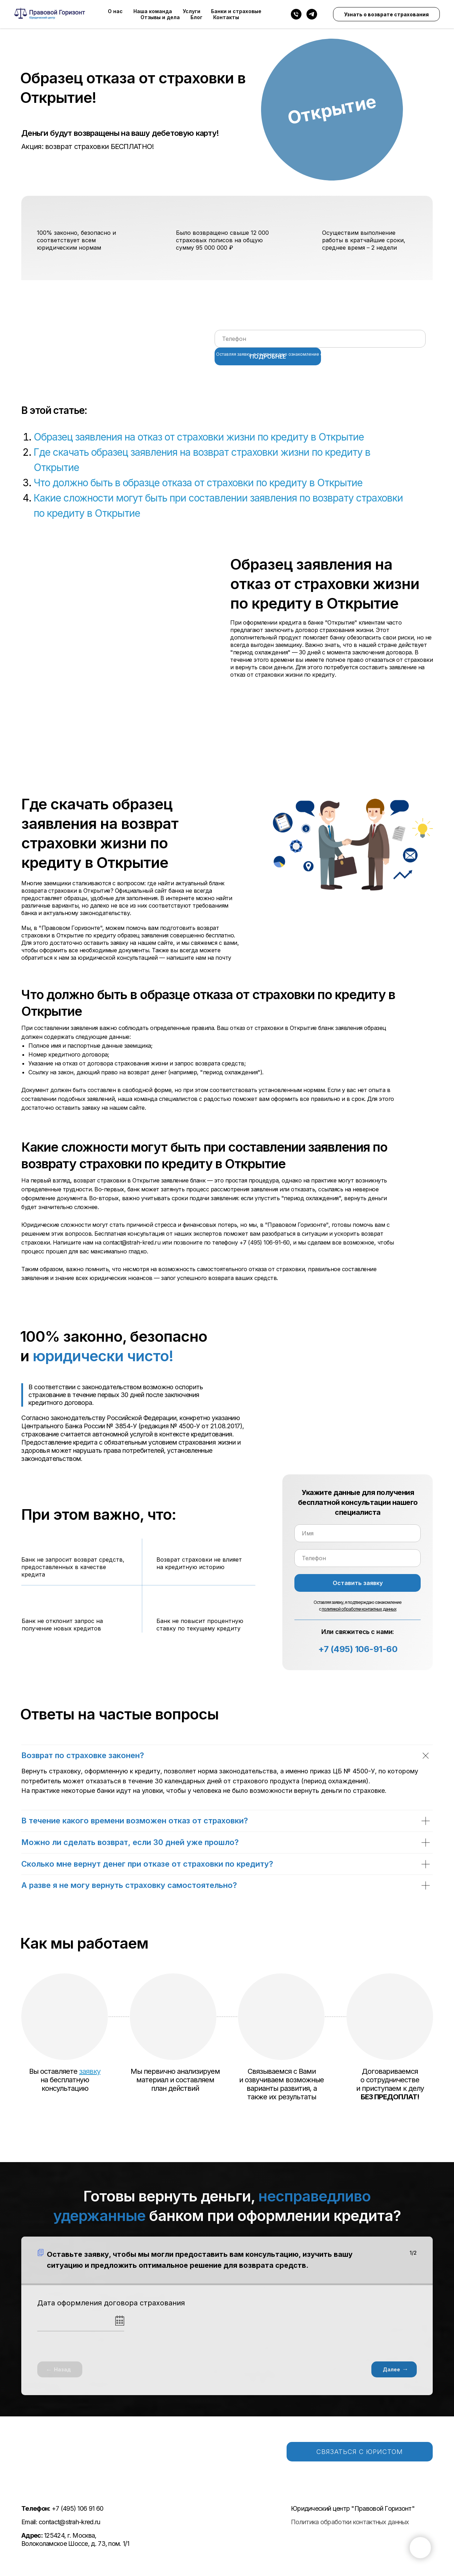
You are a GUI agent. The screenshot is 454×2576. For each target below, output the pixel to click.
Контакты (226, 17)
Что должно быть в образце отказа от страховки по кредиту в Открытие (198, 483)
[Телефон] (296, 14)
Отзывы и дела (160, 17)
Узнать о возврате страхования (386, 14)
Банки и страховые (236, 11)
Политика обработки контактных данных (350, 2522)
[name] (357, 1533)
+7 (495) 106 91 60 (62, 2508)
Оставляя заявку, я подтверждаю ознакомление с (314, 354)
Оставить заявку (358, 1582)
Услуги (191, 11)
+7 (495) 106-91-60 (357, 1649)
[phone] (320, 339)
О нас (115, 11)
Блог (196, 17)
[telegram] (311, 14)
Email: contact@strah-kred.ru (60, 2522)
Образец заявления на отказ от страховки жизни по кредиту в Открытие (199, 437)
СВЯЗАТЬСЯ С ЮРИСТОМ (359, 2451)
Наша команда (152, 11)
